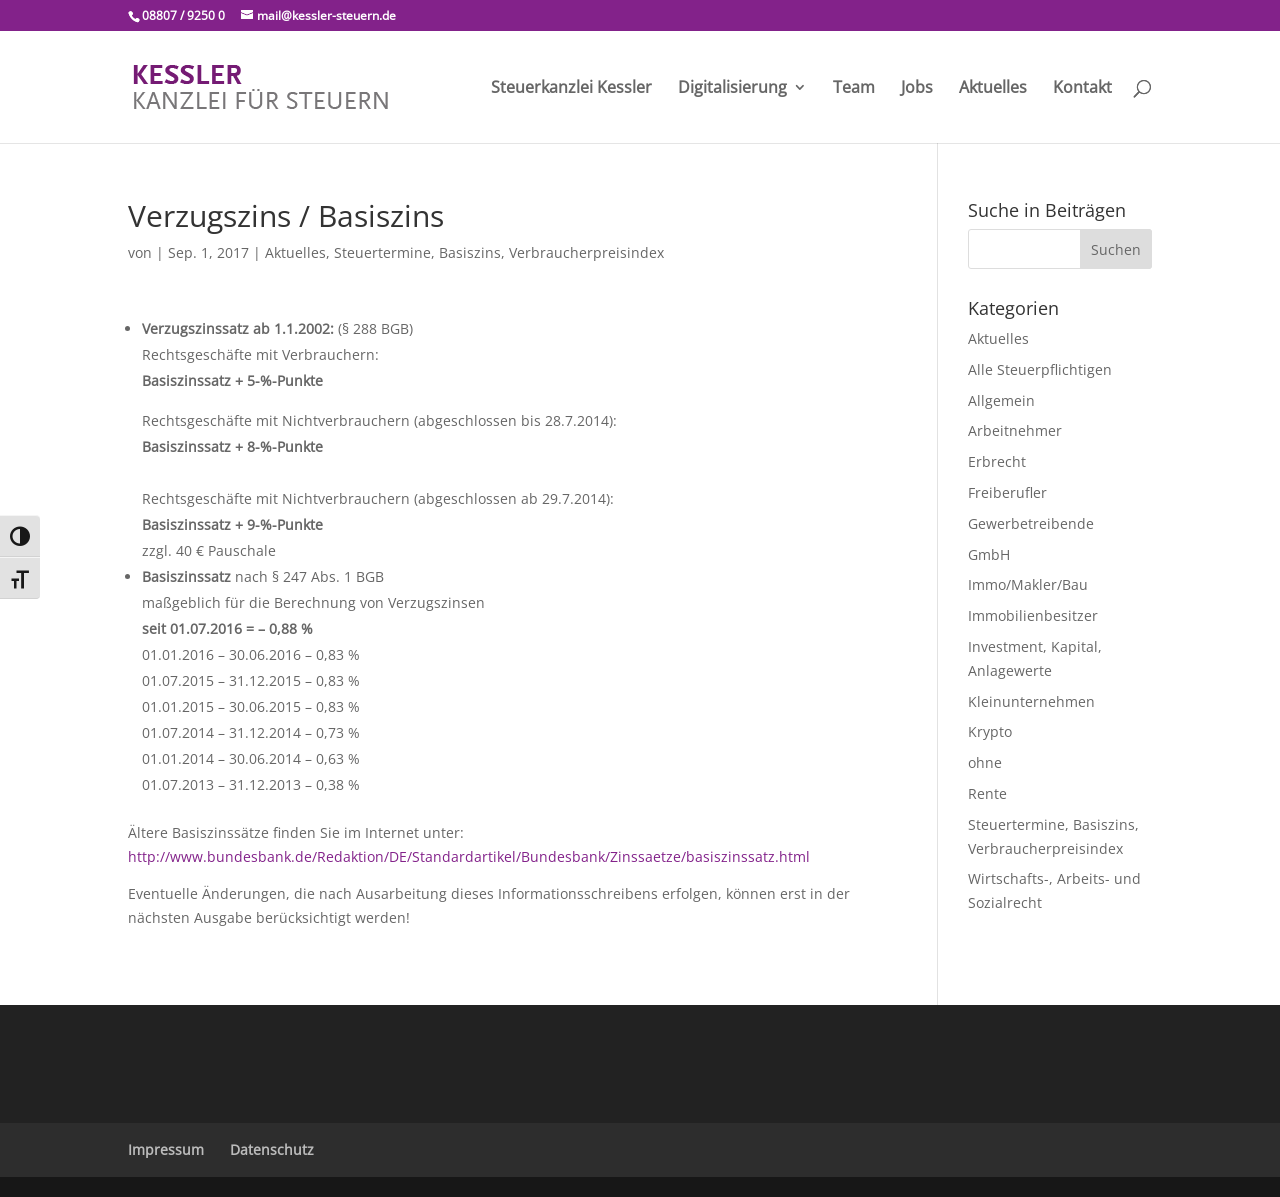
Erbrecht (997, 461)
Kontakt (1082, 89)
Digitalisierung (732, 89)
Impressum (166, 1149)
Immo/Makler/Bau (1028, 584)
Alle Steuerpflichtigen (1040, 369)
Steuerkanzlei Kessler (571, 89)
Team (854, 89)
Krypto (990, 731)
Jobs (917, 89)
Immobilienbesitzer (1033, 615)
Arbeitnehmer (1015, 430)
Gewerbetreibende (1031, 523)
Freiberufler (1007, 492)
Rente (987, 793)
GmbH (989, 554)
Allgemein (1001, 400)
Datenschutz (272, 1149)
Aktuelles (993, 89)
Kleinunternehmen (1031, 701)
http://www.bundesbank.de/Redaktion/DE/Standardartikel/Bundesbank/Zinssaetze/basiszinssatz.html (469, 856)
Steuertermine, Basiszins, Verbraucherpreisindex (499, 252)
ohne (985, 762)
